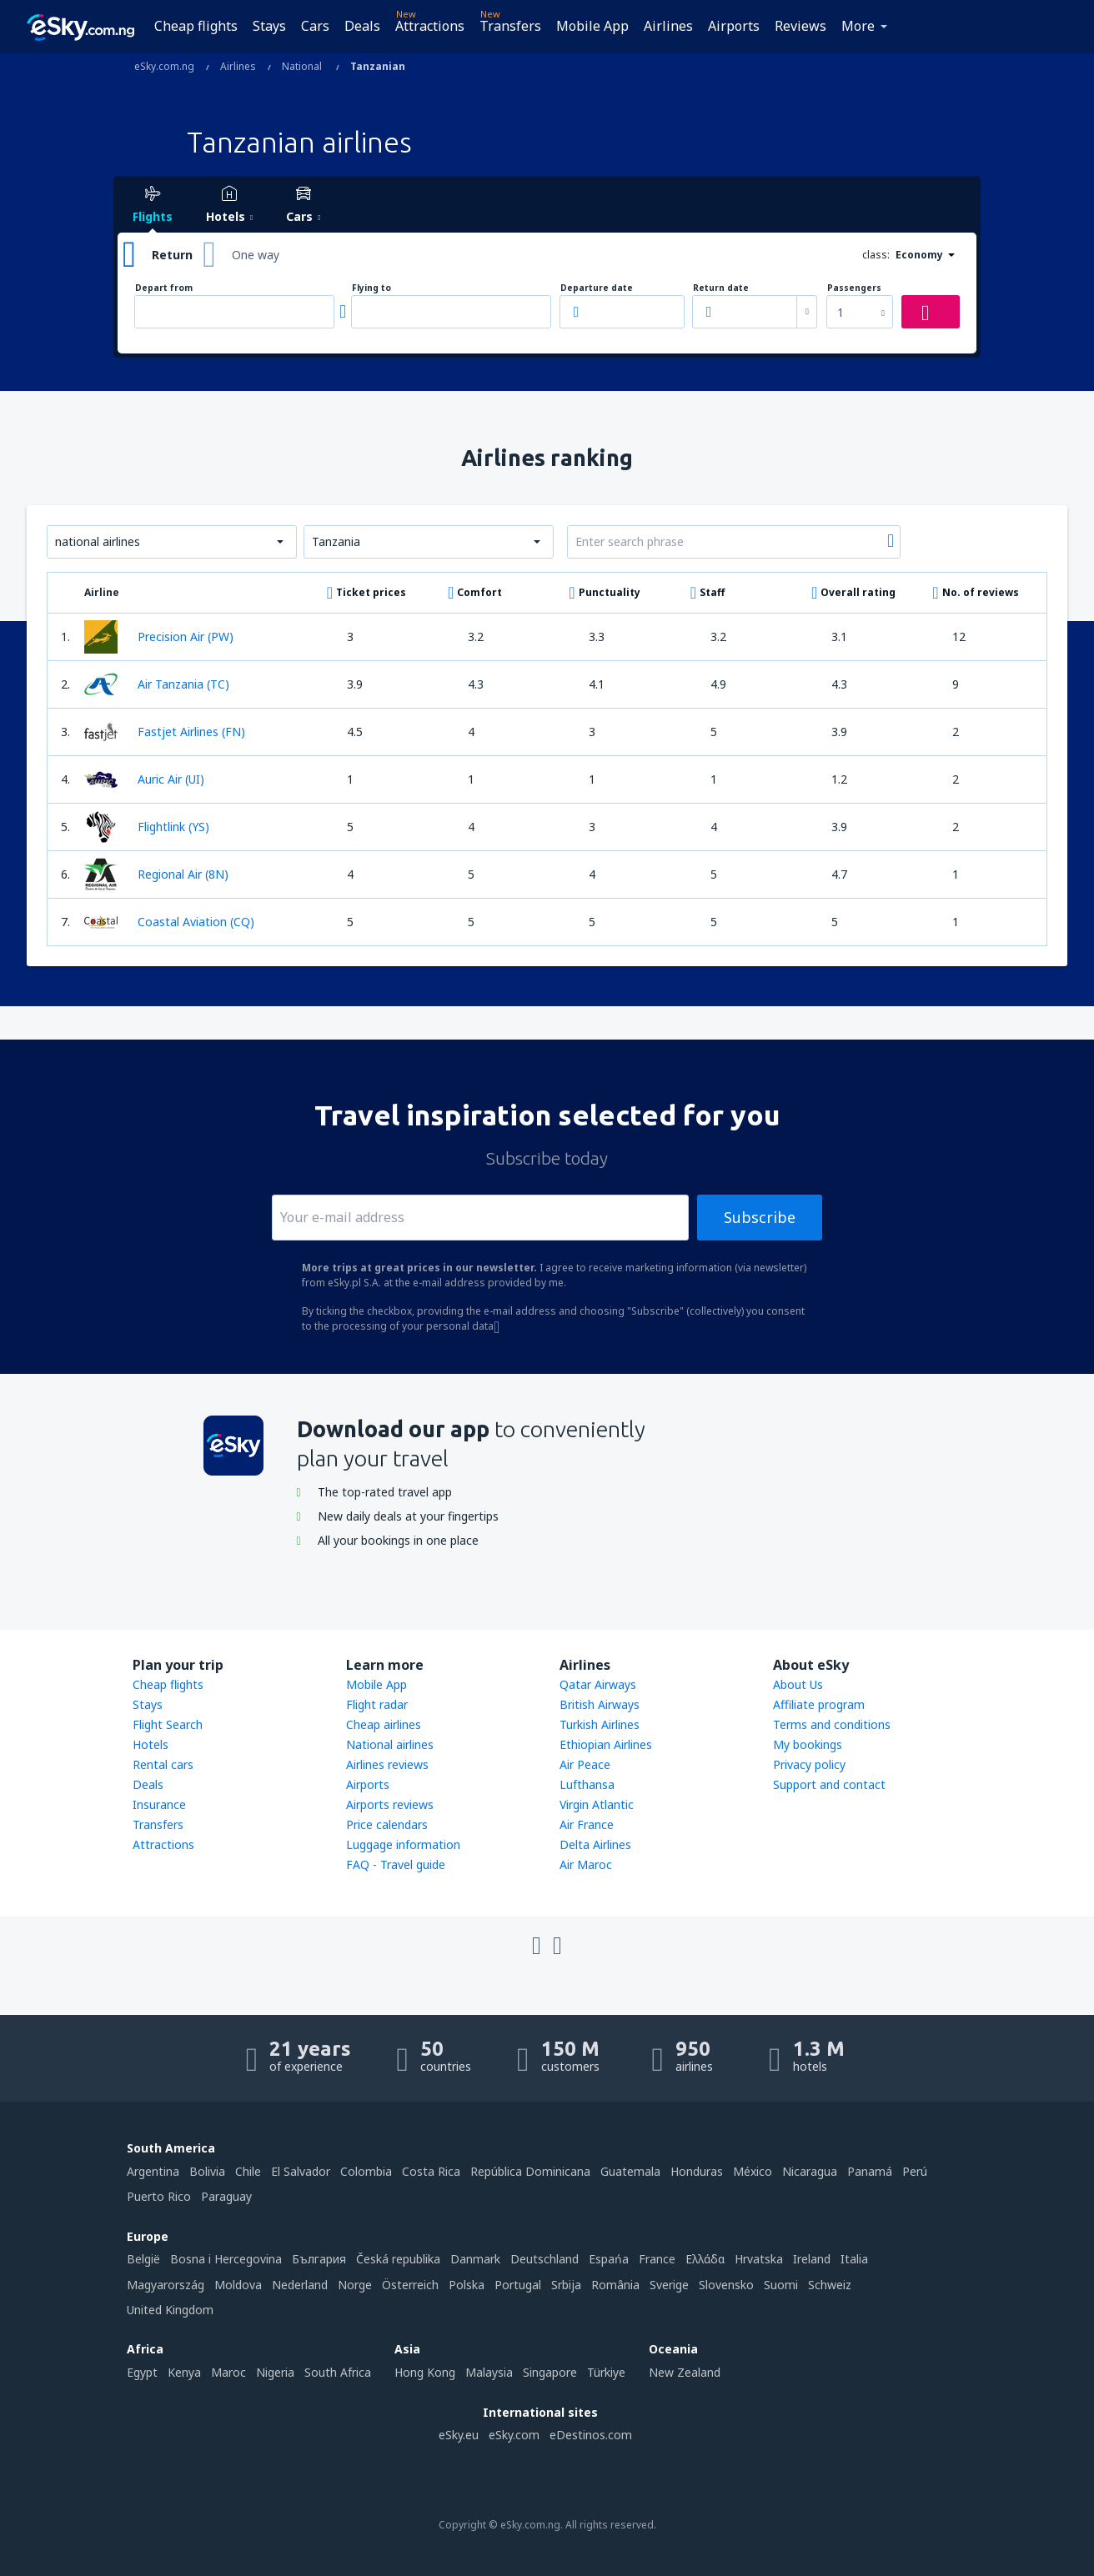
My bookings (807, 1744)
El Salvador (300, 2171)
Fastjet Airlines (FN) (164, 732)
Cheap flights (196, 26)
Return (172, 255)
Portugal (517, 2285)
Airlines (668, 26)
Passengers (854, 288)
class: (876, 255)
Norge (355, 2285)
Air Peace (585, 1764)
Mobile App (592, 26)
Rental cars (163, 1764)
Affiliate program (819, 1704)
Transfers (510, 26)
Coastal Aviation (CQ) (169, 922)
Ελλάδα (705, 2259)
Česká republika (398, 2259)
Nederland (300, 2285)
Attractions (429, 26)
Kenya (184, 2372)
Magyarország (165, 2285)
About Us (798, 1684)
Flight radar (377, 1704)
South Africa (337, 2372)
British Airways (600, 1704)
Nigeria (275, 2372)
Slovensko (726, 2285)
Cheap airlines (383, 1724)
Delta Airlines (595, 1844)
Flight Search (168, 1724)
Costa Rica (431, 2171)
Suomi (781, 2285)
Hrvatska (759, 2259)
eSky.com (514, 2435)
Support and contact (829, 1784)
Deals (362, 26)
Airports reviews (390, 1804)
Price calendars (387, 1824)
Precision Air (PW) (158, 637)
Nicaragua (809, 2171)
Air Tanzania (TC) (156, 684)
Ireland (812, 2259)
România (615, 2285)
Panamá (869, 2171)
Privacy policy (809, 1764)
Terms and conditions (832, 1724)
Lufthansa (587, 1784)
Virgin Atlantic (597, 1804)
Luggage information (403, 1844)
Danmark (475, 2259)
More (858, 26)
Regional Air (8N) (156, 874)
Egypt (142, 2372)
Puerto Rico (159, 2196)
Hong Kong (424, 2372)
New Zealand (684, 2372)
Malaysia (489, 2372)
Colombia (366, 2171)
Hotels (150, 1744)
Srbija (566, 2285)
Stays (269, 26)
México (752, 2171)
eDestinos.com (591, 2435)
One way (255, 255)
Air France (587, 1824)
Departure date (596, 288)
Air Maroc (586, 1864)
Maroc (228, 2372)
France (657, 2259)
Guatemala (630, 2171)
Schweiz (829, 2285)
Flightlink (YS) (146, 827)
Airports (734, 26)
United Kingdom (170, 2310)
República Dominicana (530, 2171)
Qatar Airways (598, 1684)
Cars (315, 26)
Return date (721, 288)
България (319, 2259)
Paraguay (226, 2196)
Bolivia (207, 2171)
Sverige (669, 2285)
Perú (914, 2171)
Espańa (609, 2259)
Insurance (159, 1804)
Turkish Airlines (600, 1724)
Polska (466, 2285)
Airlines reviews (387, 1764)
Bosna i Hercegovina (226, 2259)
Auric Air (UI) (144, 779)
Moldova (238, 2285)
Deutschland (544, 2259)
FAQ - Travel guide (395, 1864)
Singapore (550, 2372)
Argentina (153, 2171)
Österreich (410, 2285)
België (143, 2259)
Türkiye (606, 2372)
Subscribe (759, 1217)
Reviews (800, 26)
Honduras (696, 2171)
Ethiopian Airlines (606, 1744)
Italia (854, 2259)
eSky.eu (459, 2435)
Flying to (371, 288)
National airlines (390, 1744)
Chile (248, 2171)
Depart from (164, 288)
